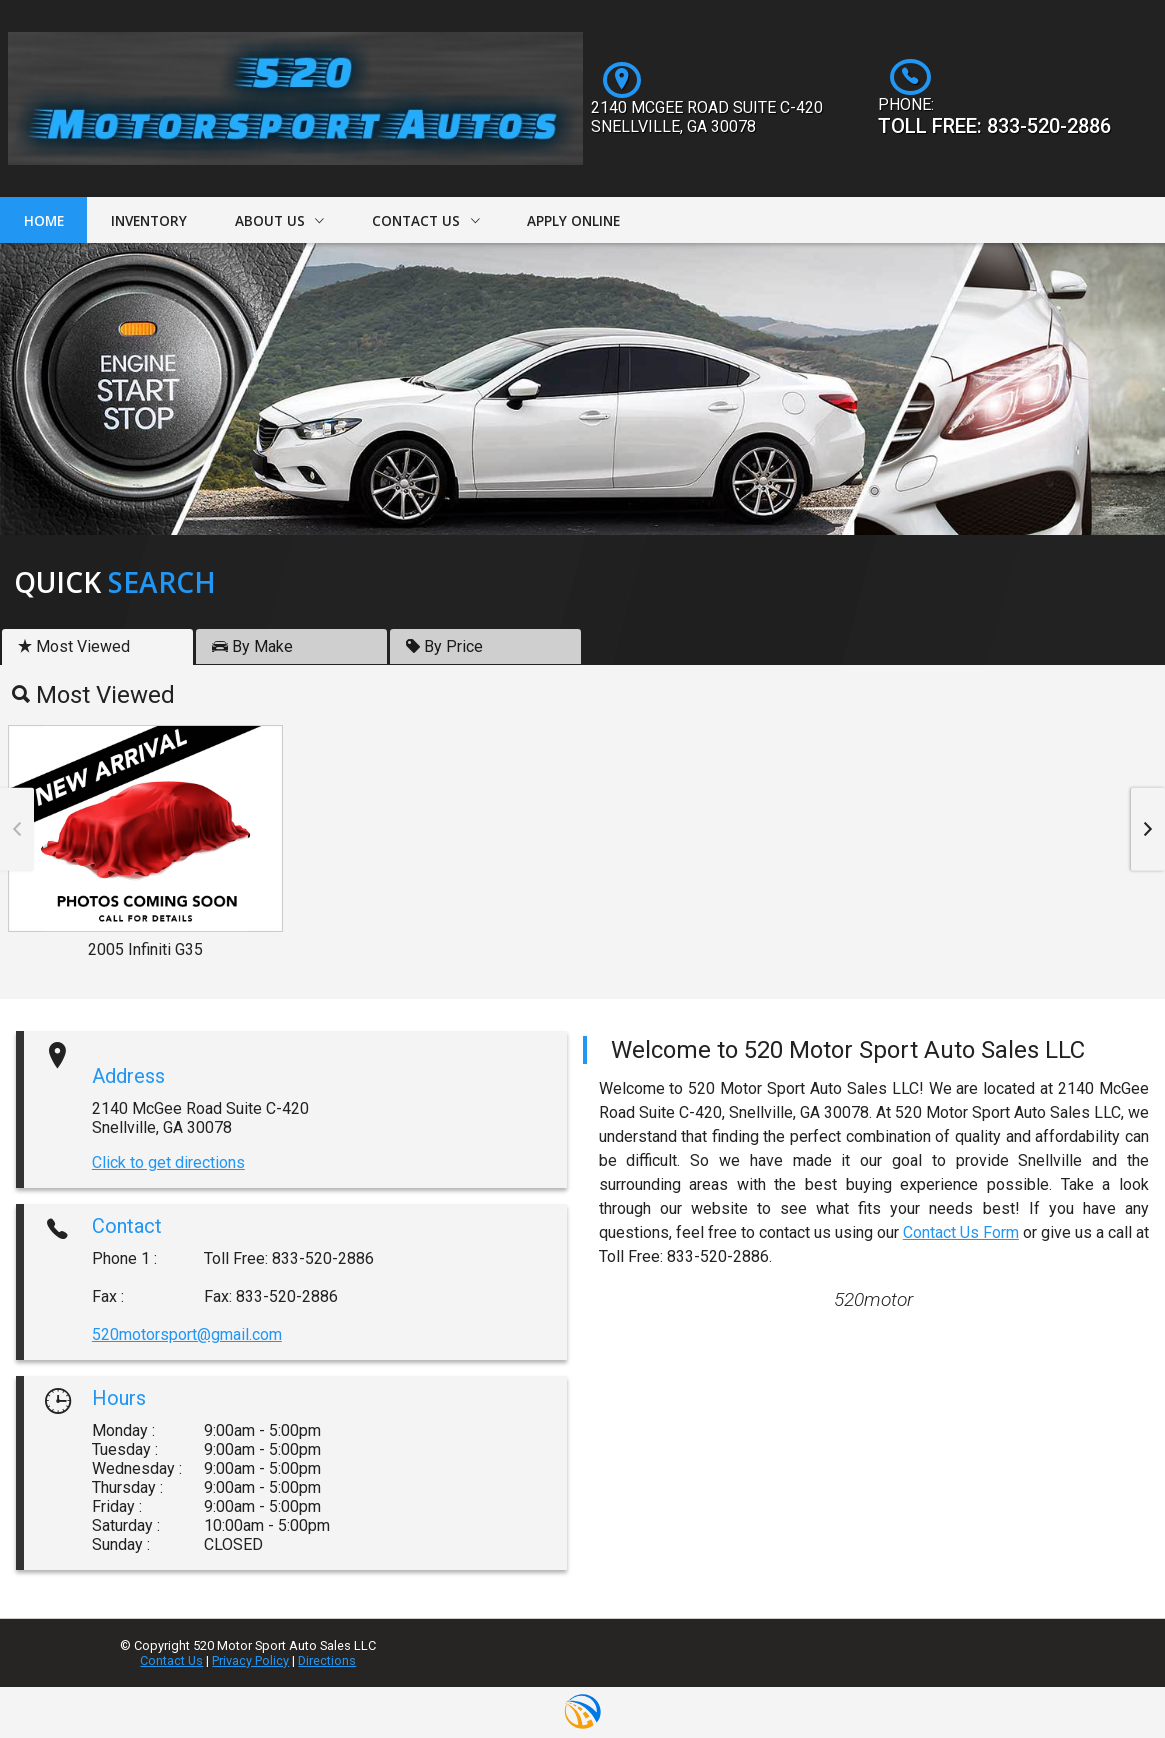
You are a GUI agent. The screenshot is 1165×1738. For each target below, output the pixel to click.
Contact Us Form (961, 1232)
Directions (327, 1660)
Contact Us (171, 1660)
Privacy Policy (250, 1660)
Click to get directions (168, 1162)
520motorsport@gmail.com (187, 1334)
